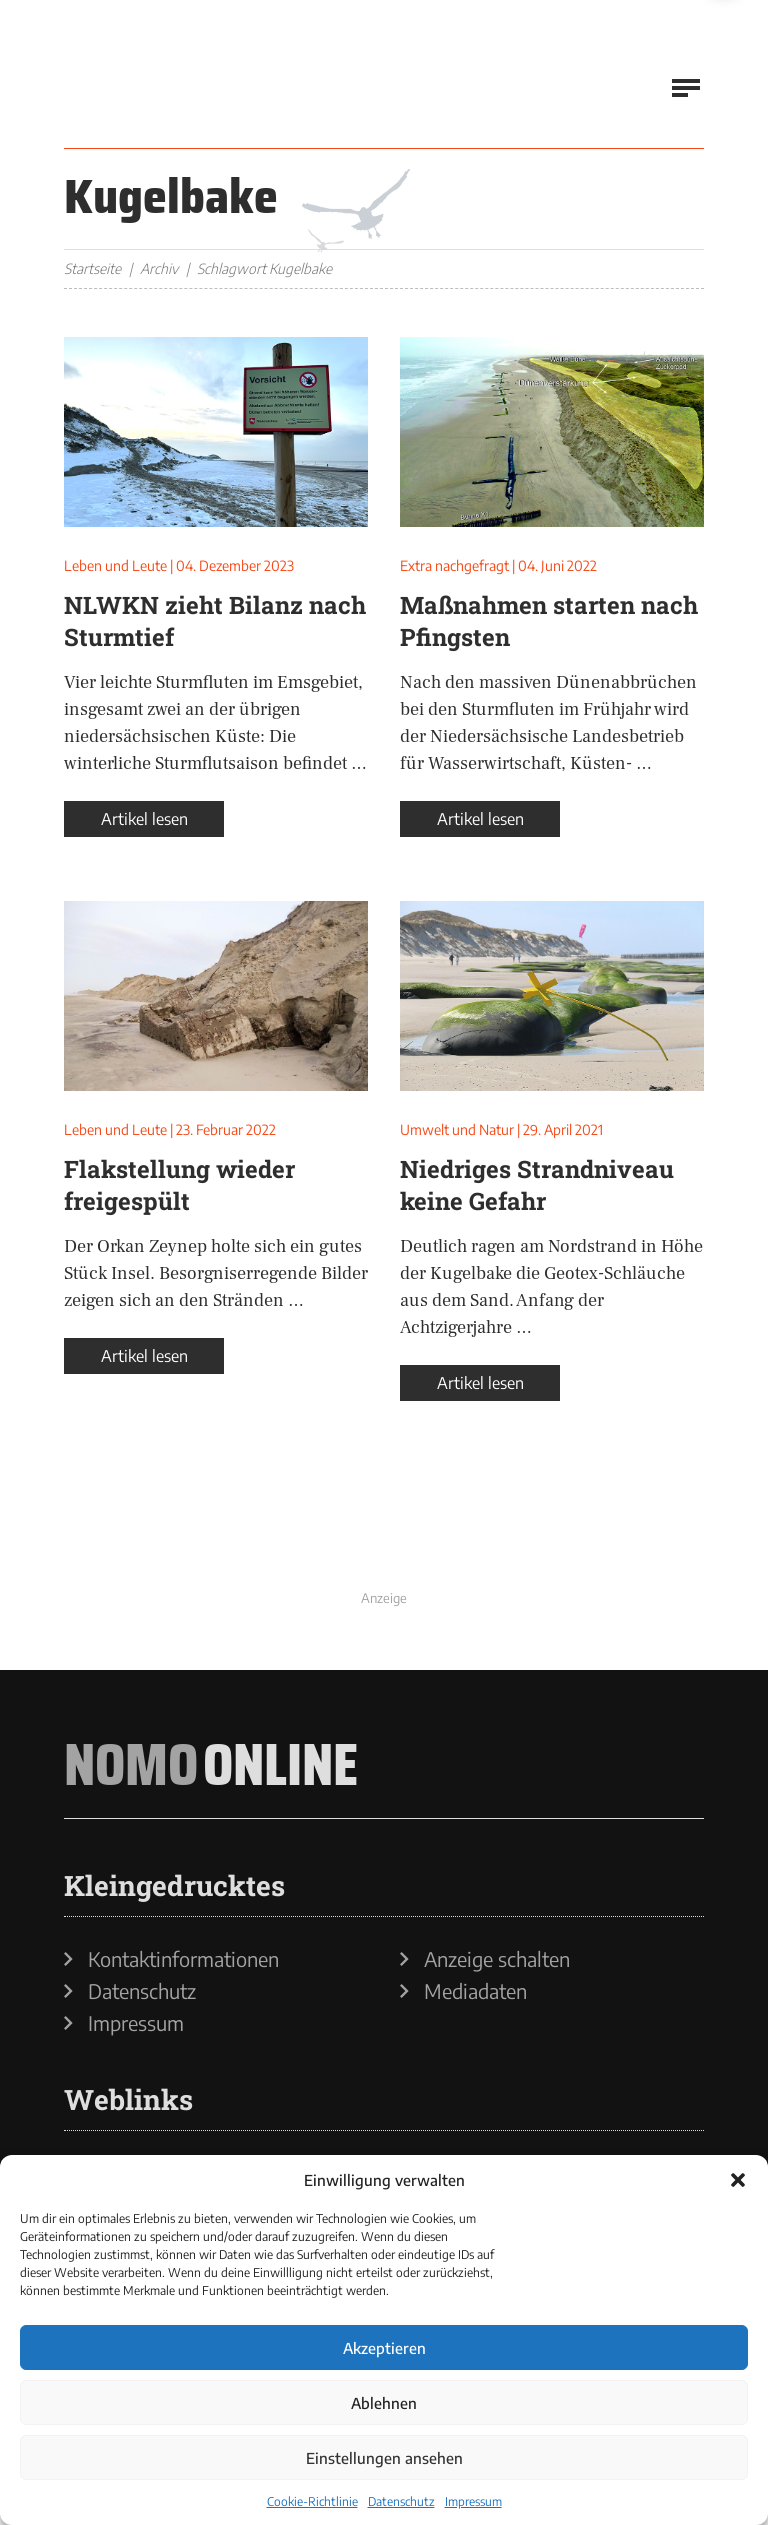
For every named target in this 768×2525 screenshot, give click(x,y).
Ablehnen (384, 2403)
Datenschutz (401, 2501)
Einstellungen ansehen (384, 2458)
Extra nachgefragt (454, 565)
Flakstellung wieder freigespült (179, 1185)
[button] (738, 2180)
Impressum (473, 2501)
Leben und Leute (115, 565)
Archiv (159, 268)
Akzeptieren (384, 2348)
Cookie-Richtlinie (312, 2501)
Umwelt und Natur (457, 1129)
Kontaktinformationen (183, 1959)
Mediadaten (475, 1991)
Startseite (92, 268)
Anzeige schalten (497, 1959)
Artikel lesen (144, 819)
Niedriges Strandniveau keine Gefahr (537, 1185)
